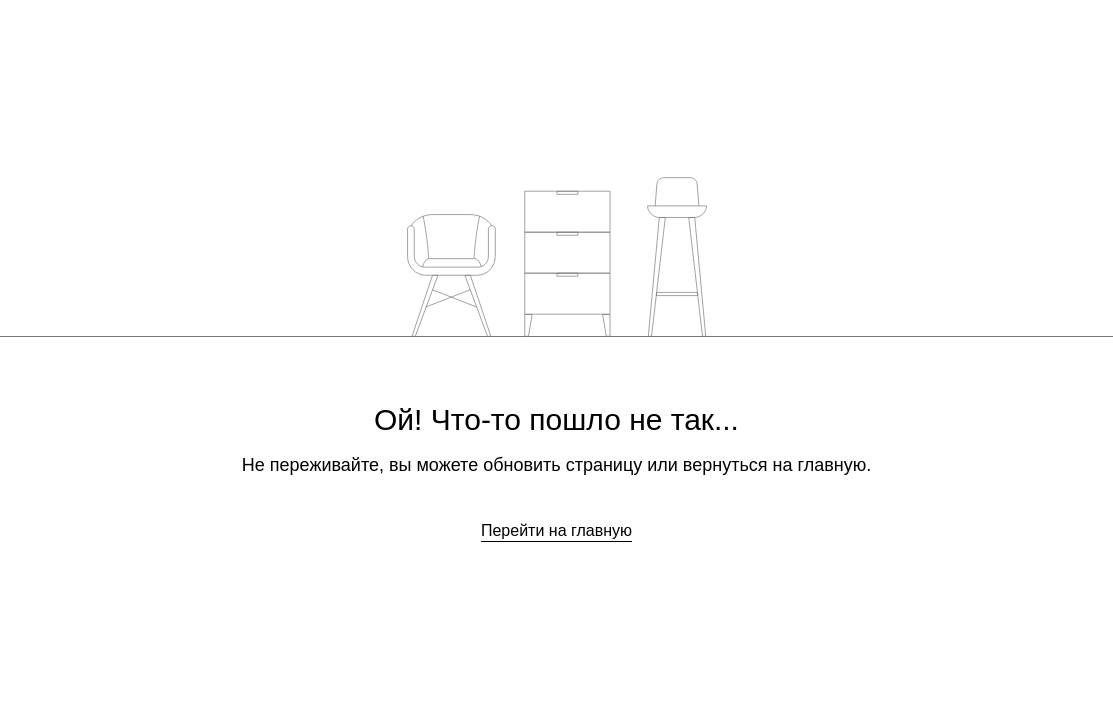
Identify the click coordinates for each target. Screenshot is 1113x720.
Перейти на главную (556, 530)
